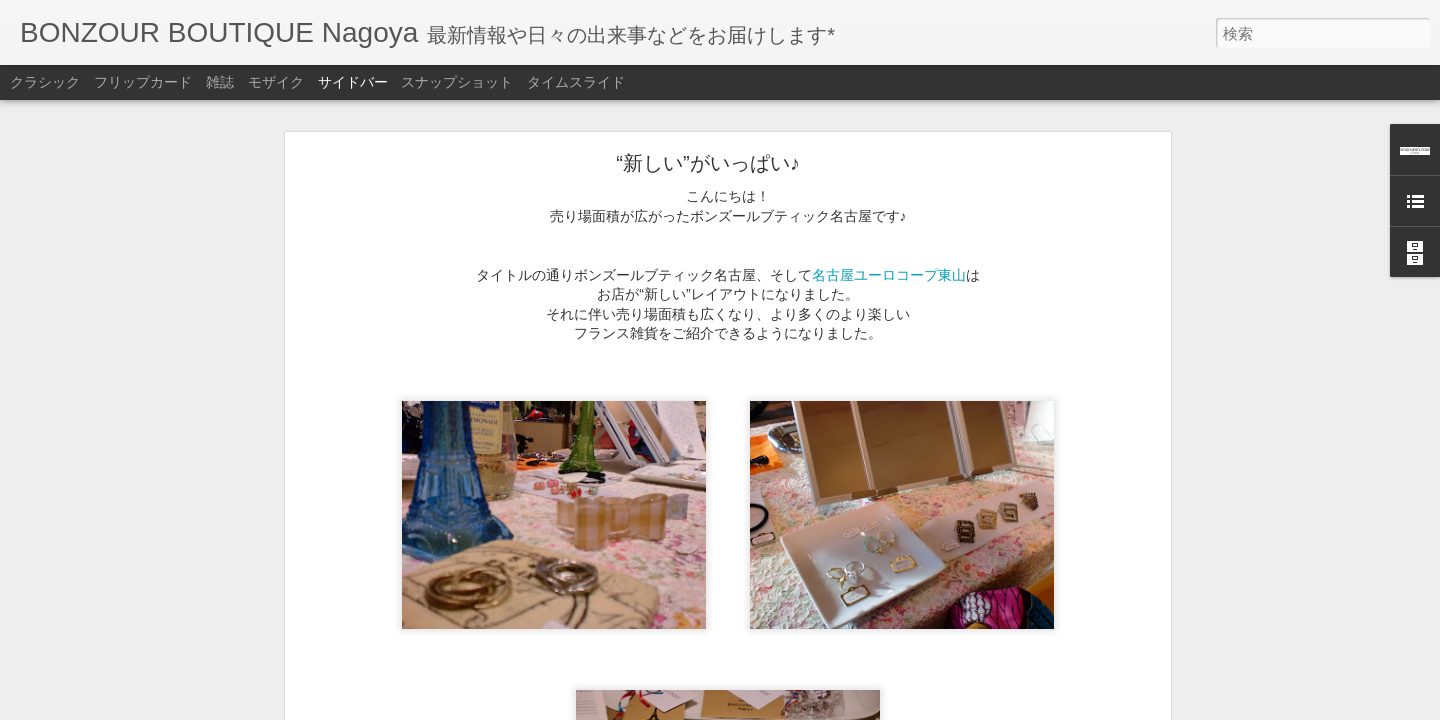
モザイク (276, 82)
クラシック (45, 82)
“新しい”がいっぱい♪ (707, 113)
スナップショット (457, 82)
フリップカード (143, 82)
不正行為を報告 (841, 707)
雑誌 (220, 82)
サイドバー (353, 82)
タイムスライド (576, 82)
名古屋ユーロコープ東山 (889, 224)
